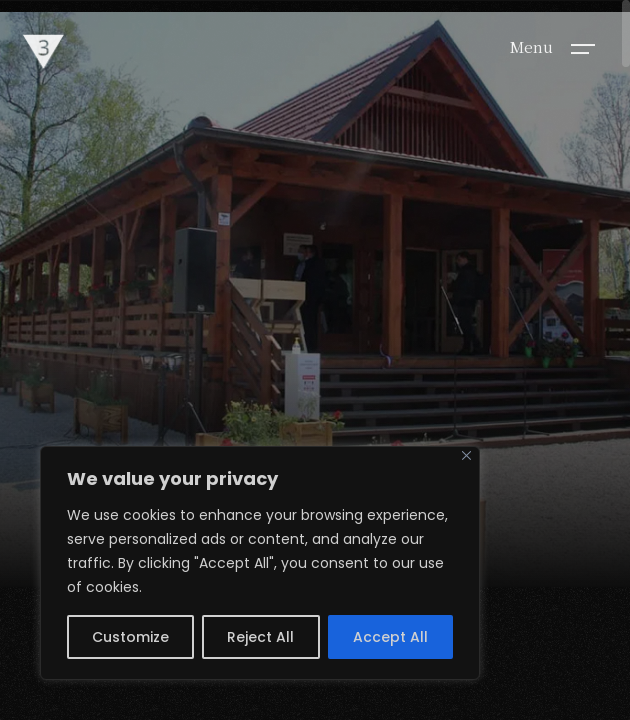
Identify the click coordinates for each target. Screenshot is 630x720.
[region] (260, 563)
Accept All (390, 637)
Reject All (260, 637)
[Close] (466, 455)
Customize (130, 637)
